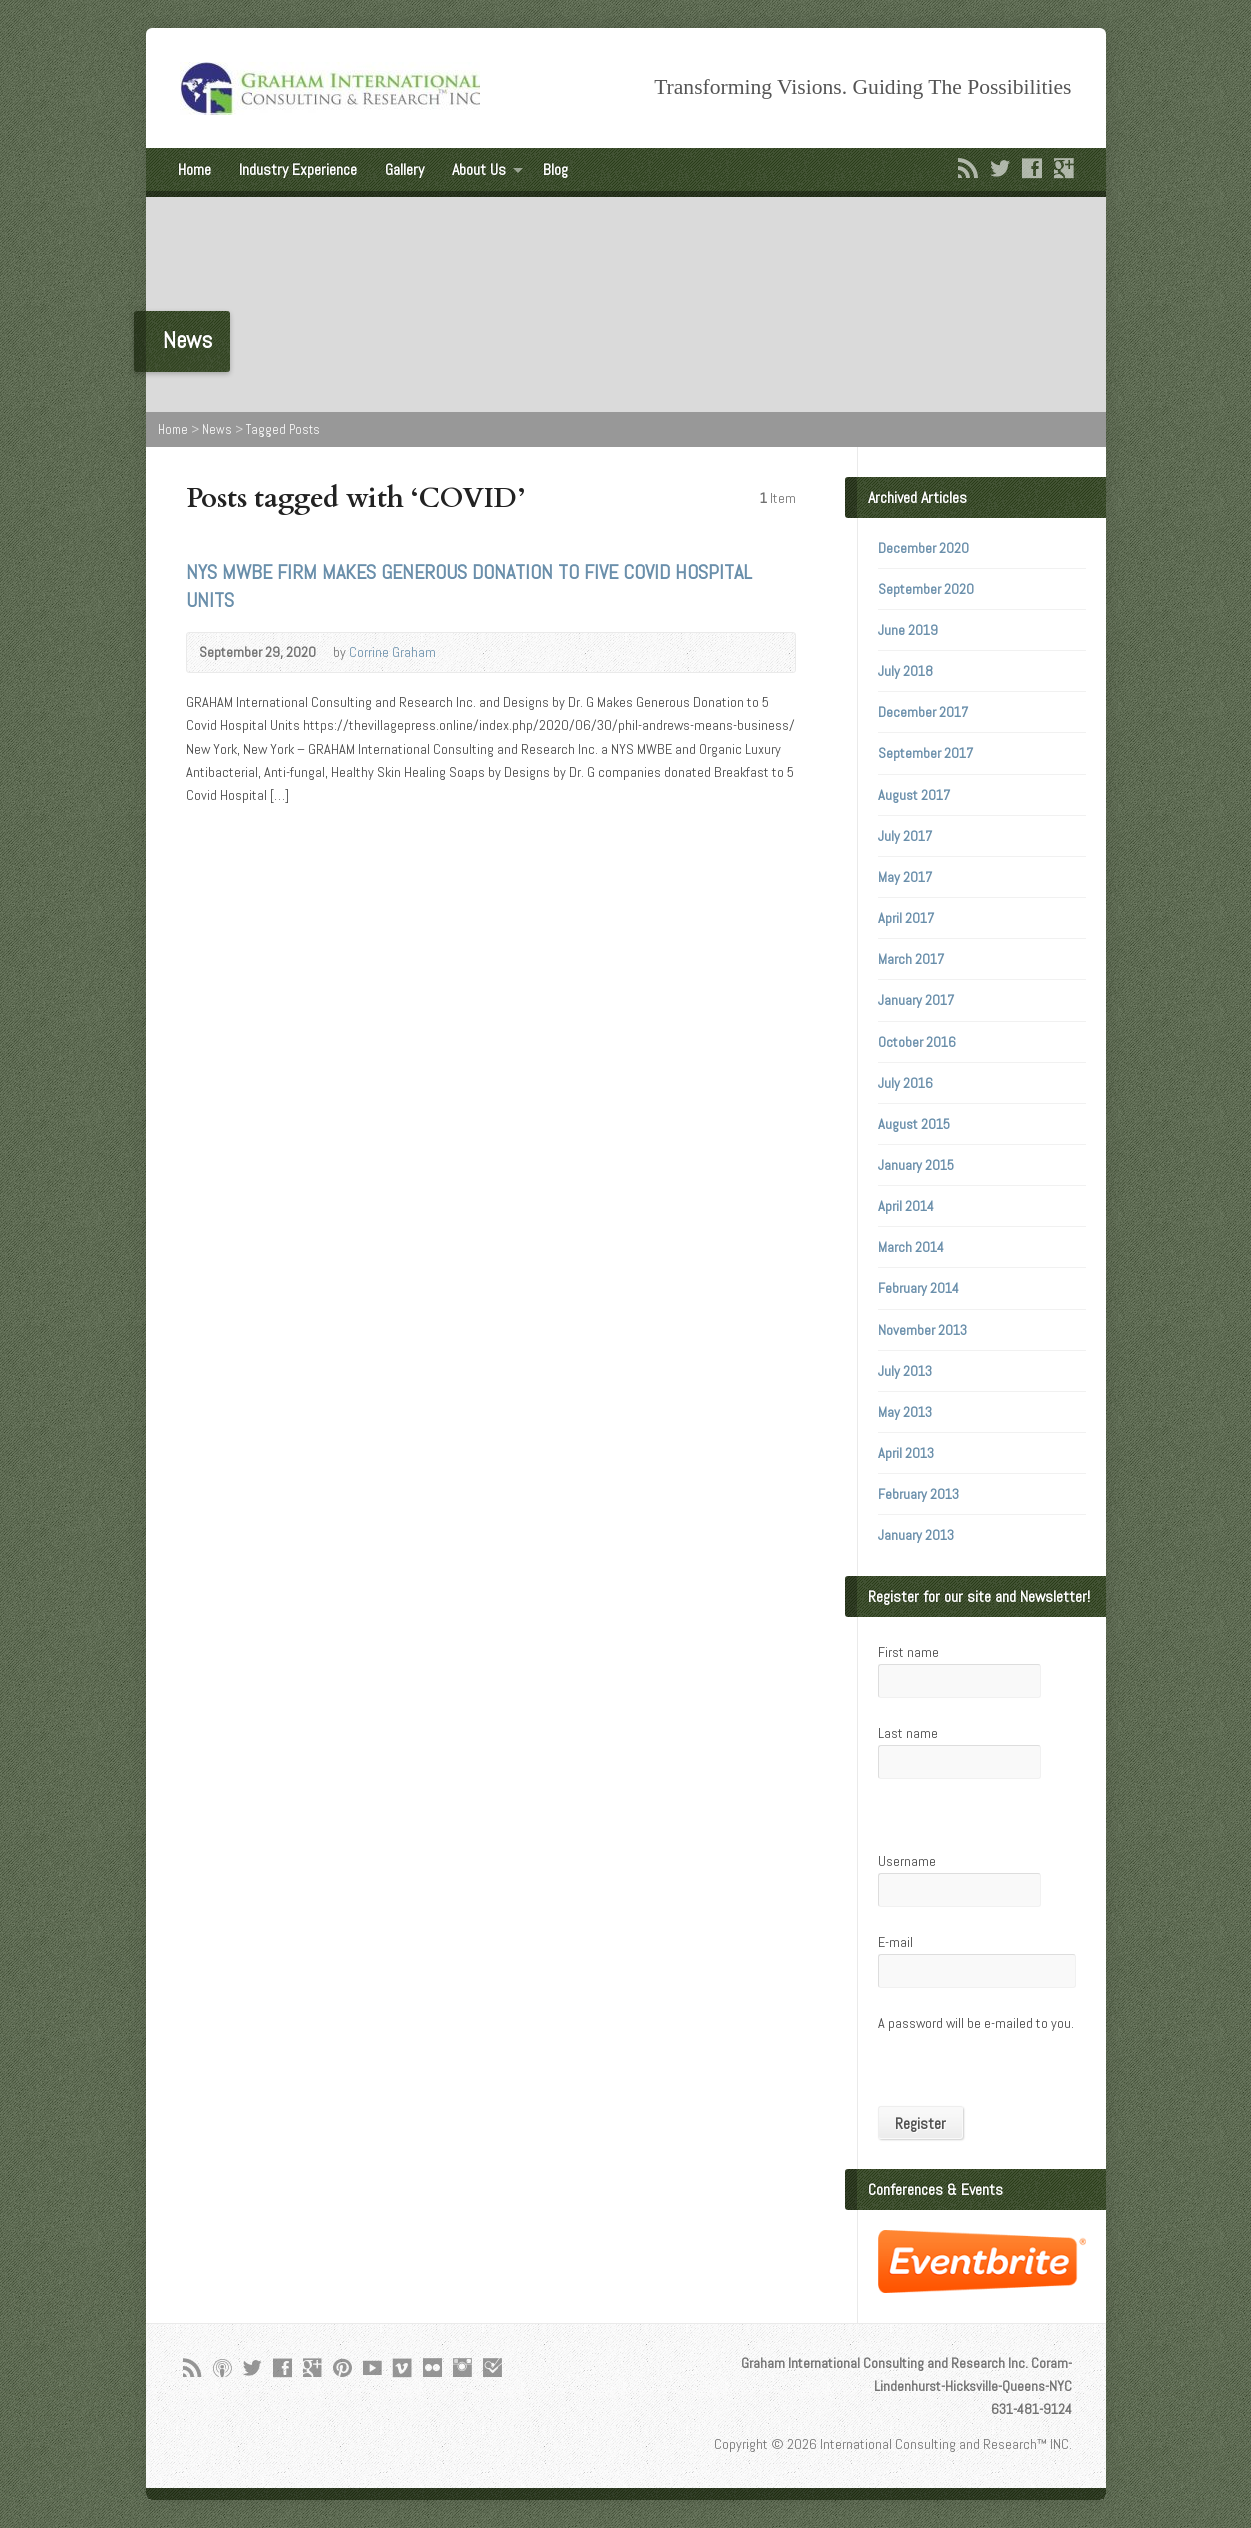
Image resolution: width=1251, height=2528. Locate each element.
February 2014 (918, 1288)
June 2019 (908, 630)
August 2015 (914, 1124)
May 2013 (905, 1412)
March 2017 (911, 959)
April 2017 (906, 918)
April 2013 (906, 1453)
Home (194, 169)
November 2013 (922, 1330)
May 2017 (905, 877)
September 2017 (925, 753)
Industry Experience (298, 169)
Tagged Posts (283, 429)
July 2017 (905, 836)
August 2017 (914, 795)
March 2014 (911, 1247)
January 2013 (916, 1535)
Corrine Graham (392, 652)
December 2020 (923, 548)
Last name (908, 1733)
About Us (479, 169)
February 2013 (918, 1494)
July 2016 (905, 1083)
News (217, 429)
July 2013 (905, 1371)
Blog (555, 169)
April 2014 (906, 1206)
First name (908, 1652)
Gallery (404, 169)
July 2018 (905, 671)
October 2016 (917, 1042)
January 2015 (916, 1165)
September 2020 (926, 589)
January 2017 (916, 1000)
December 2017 (923, 712)
